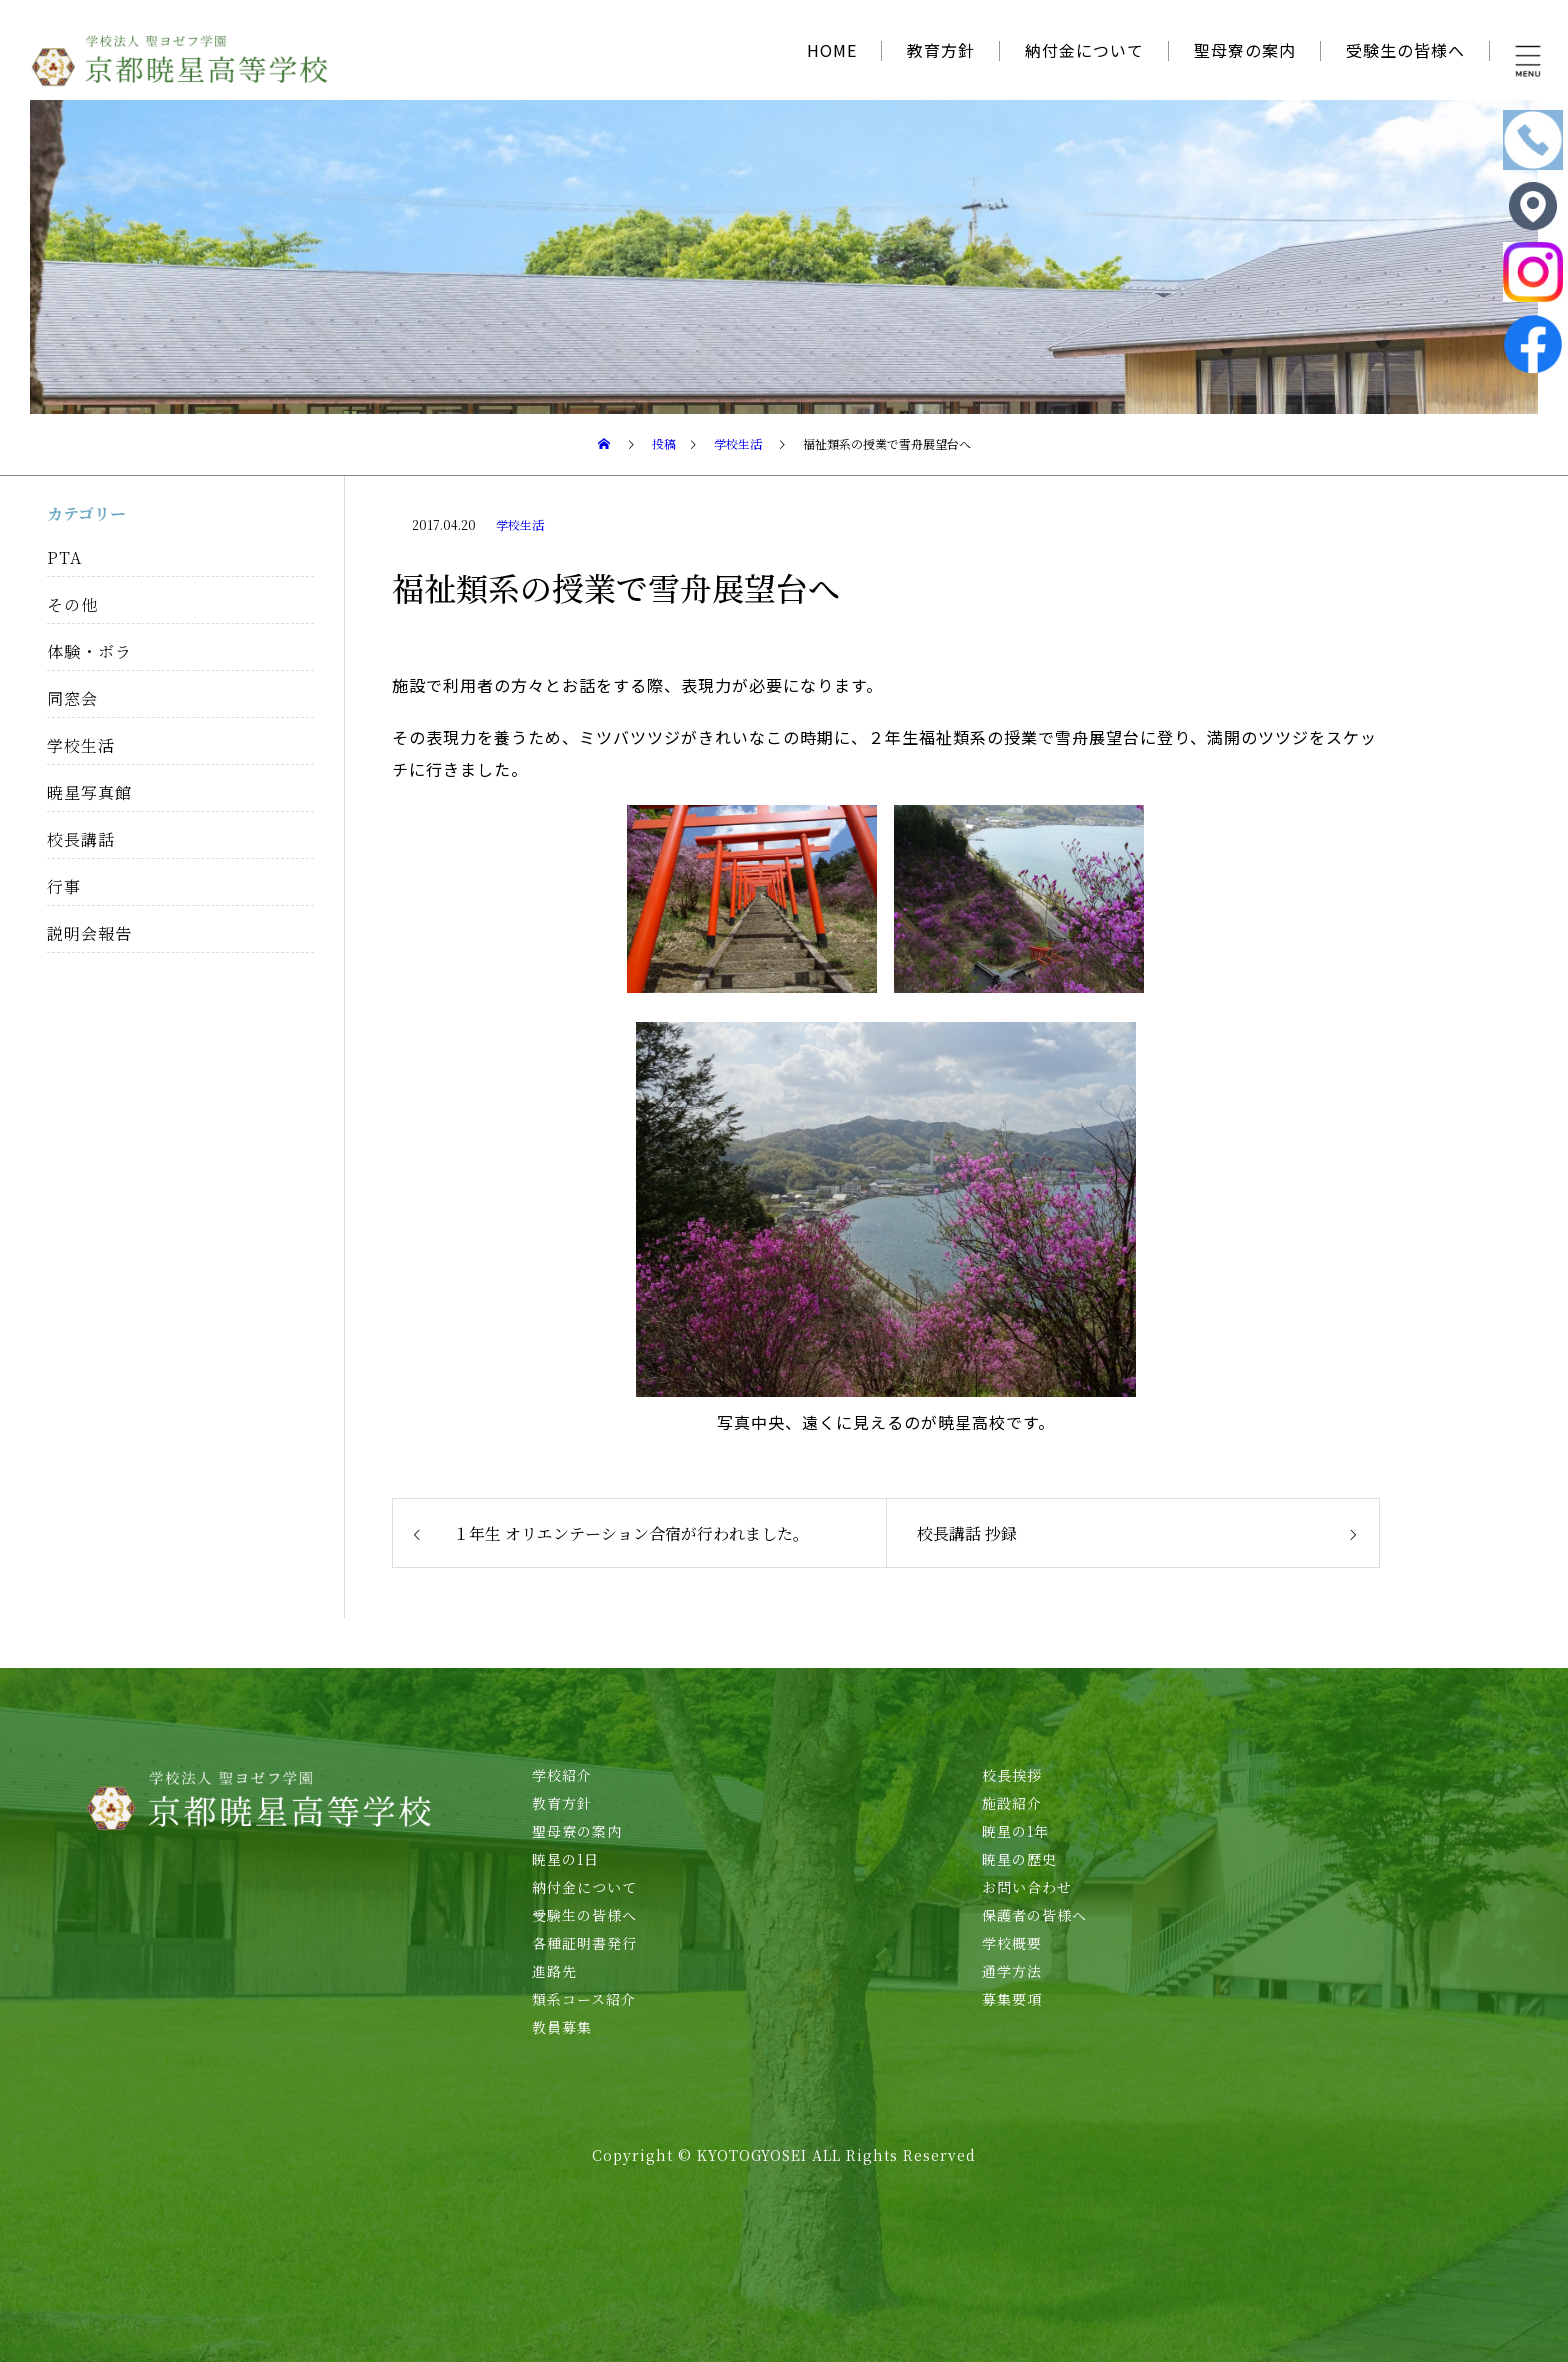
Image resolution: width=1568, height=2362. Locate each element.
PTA (64, 557)
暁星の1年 (1015, 1831)
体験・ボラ (89, 651)
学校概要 (1012, 1943)
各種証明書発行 (584, 1943)
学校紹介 (562, 1775)
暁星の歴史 (1019, 1859)
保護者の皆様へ (1034, 1915)
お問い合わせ (1027, 1887)
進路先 (554, 1971)
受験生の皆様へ (1405, 50)
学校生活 (520, 524)
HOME (832, 50)
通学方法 (1012, 1971)
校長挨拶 (1012, 1775)
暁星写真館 (89, 792)
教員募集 (562, 2027)
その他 (72, 604)
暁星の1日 (565, 1859)
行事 (64, 886)
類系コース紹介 (584, 1999)
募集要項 (1012, 1999)
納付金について (1084, 50)
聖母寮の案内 (1245, 50)
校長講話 (81, 839)
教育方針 (941, 50)
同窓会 (72, 698)
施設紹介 (1012, 1803)
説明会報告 (89, 933)
